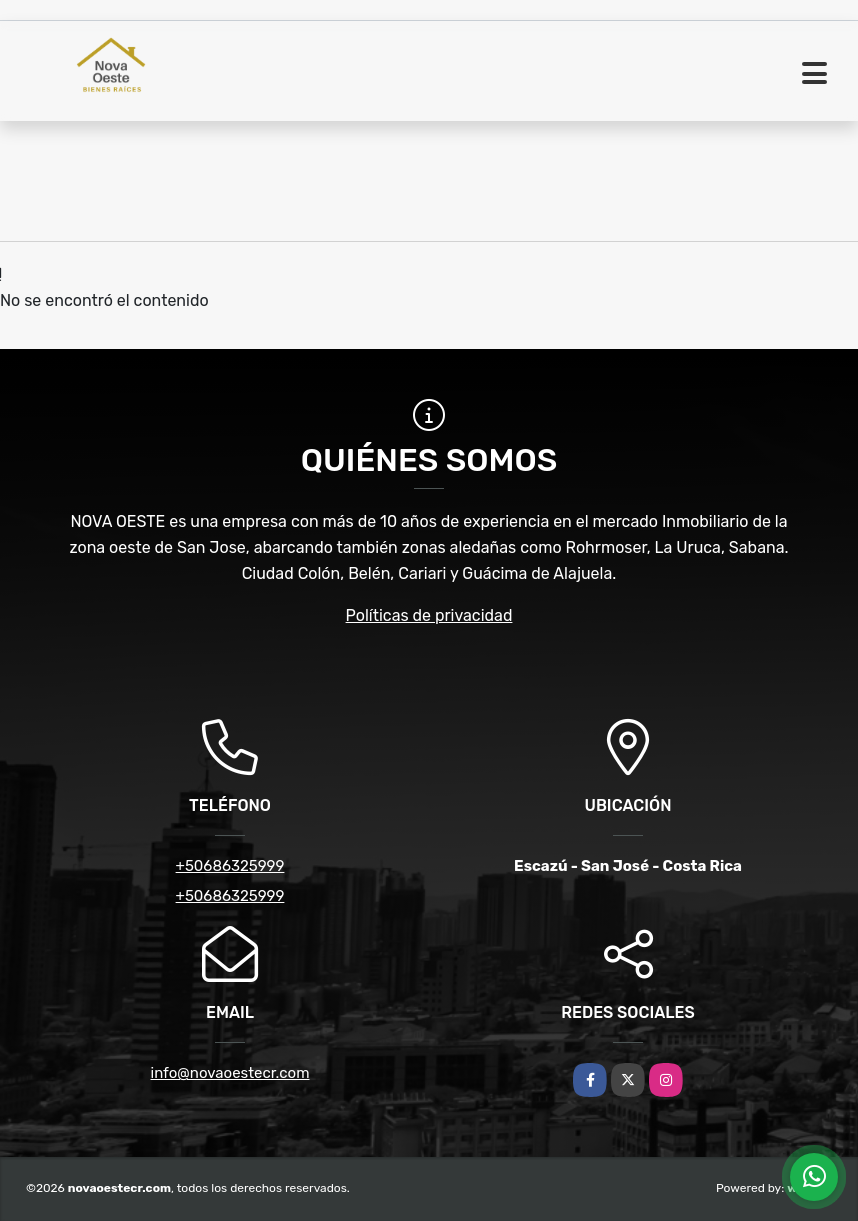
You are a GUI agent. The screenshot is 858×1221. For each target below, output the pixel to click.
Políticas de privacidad (429, 615)
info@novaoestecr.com (230, 1073)
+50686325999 (230, 866)
